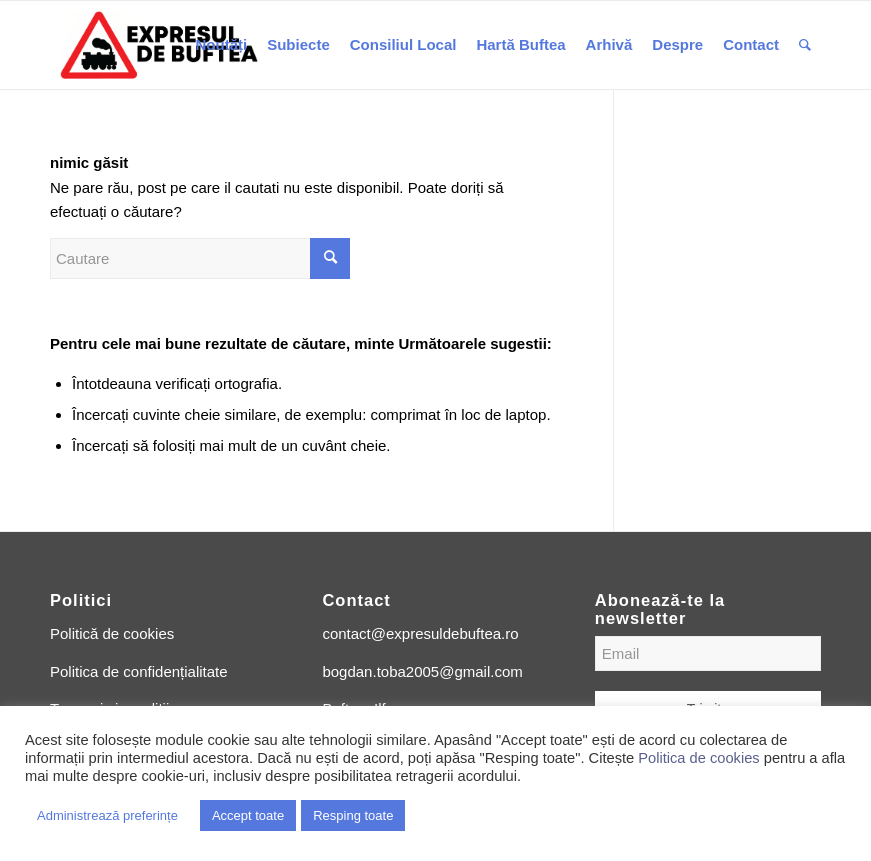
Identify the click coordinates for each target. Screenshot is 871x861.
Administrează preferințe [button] (107, 815)
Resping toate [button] (353, 815)
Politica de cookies (698, 758)
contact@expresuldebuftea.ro (420, 633)
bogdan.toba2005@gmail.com (422, 671)
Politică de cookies (112, 633)
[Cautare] (805, 45)
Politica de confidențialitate (139, 671)
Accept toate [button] (248, 815)
